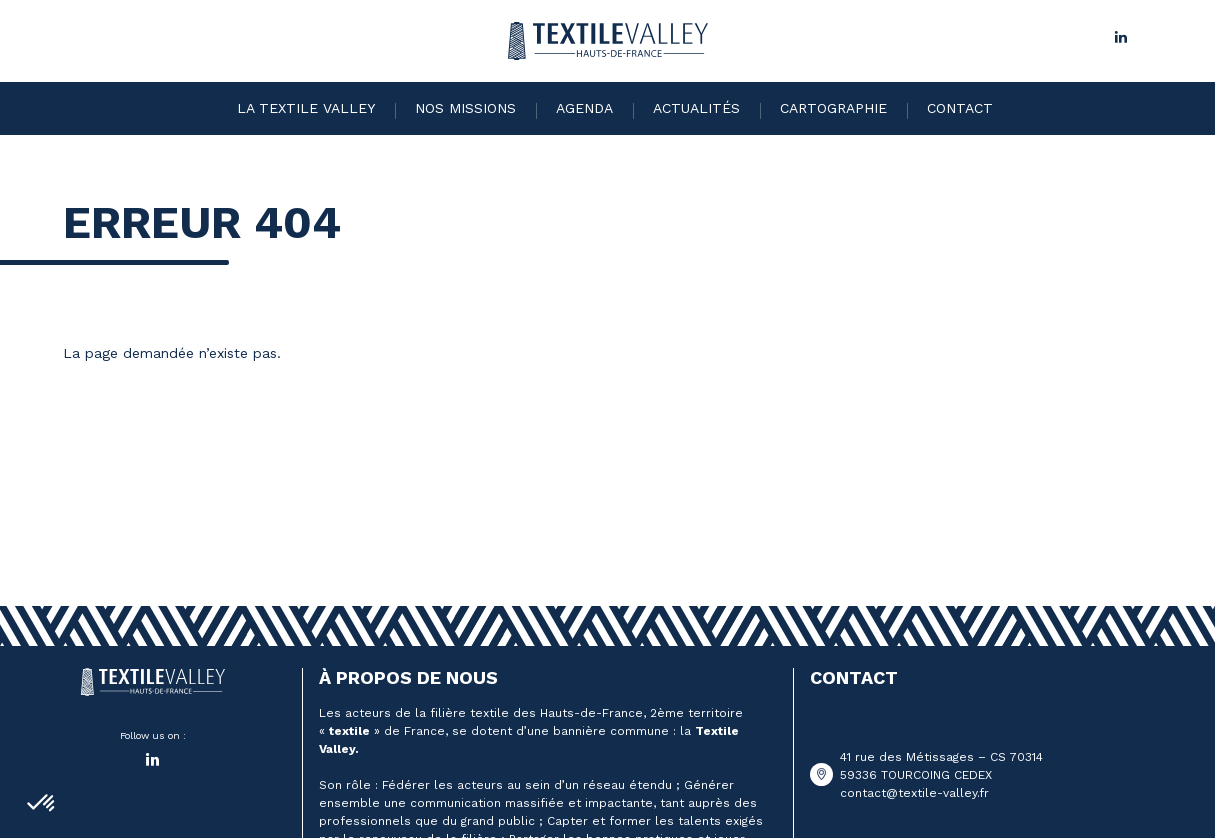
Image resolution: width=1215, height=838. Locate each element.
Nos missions (465, 108)
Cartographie (833, 108)
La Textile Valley (306, 108)
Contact (960, 108)
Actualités (696, 108)
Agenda (584, 108)
